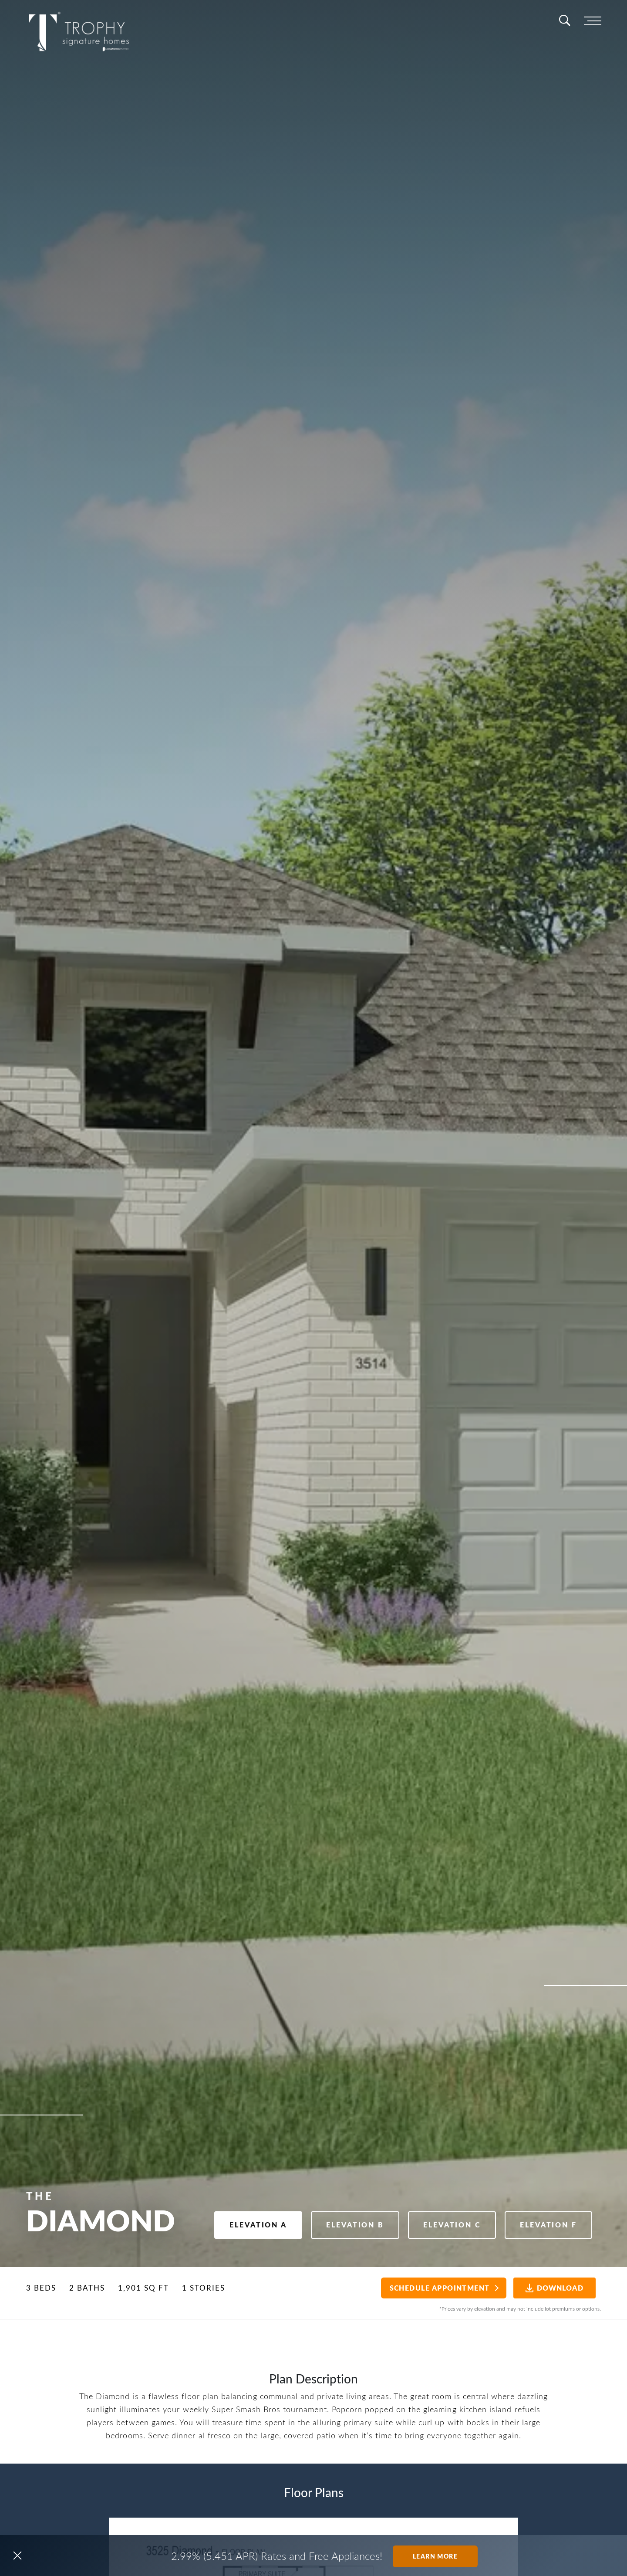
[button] (17, 2556)
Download (550, 2288)
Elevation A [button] (236, 2223)
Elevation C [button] (442, 2223)
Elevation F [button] (545, 2223)
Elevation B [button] (339, 2223)
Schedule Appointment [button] (432, 2288)
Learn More (435, 2556)
